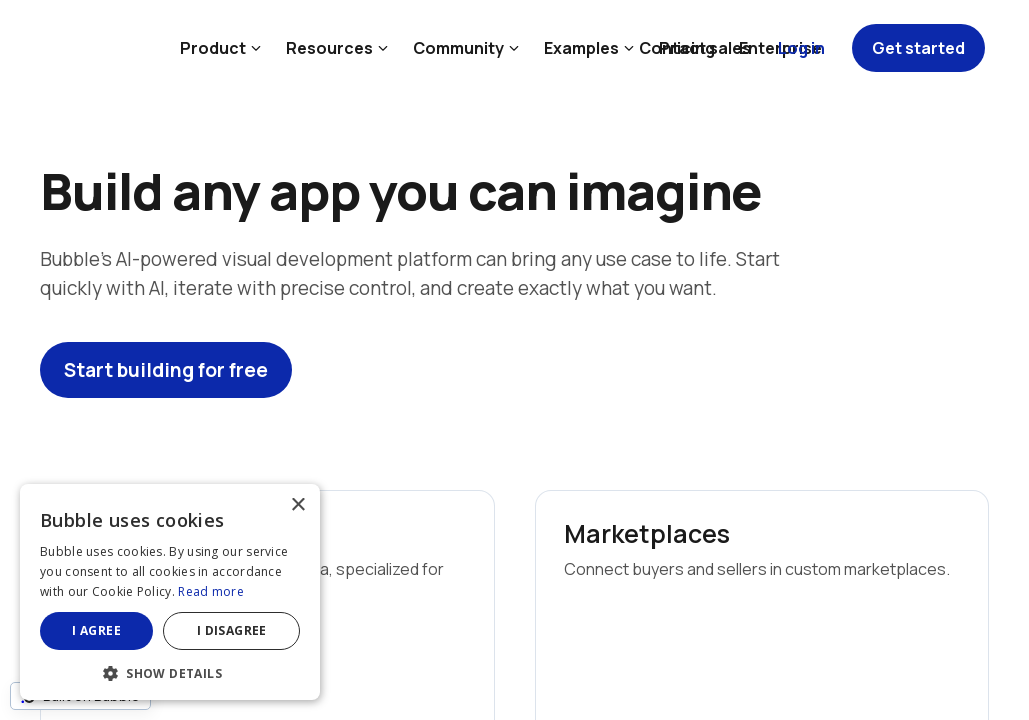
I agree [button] (96, 630)
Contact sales (695, 48)
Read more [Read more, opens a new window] (211, 591)
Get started (918, 48)
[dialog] (170, 592)
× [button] (297, 505)
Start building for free (166, 370)
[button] (170, 671)
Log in (801, 48)
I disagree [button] (232, 630)
